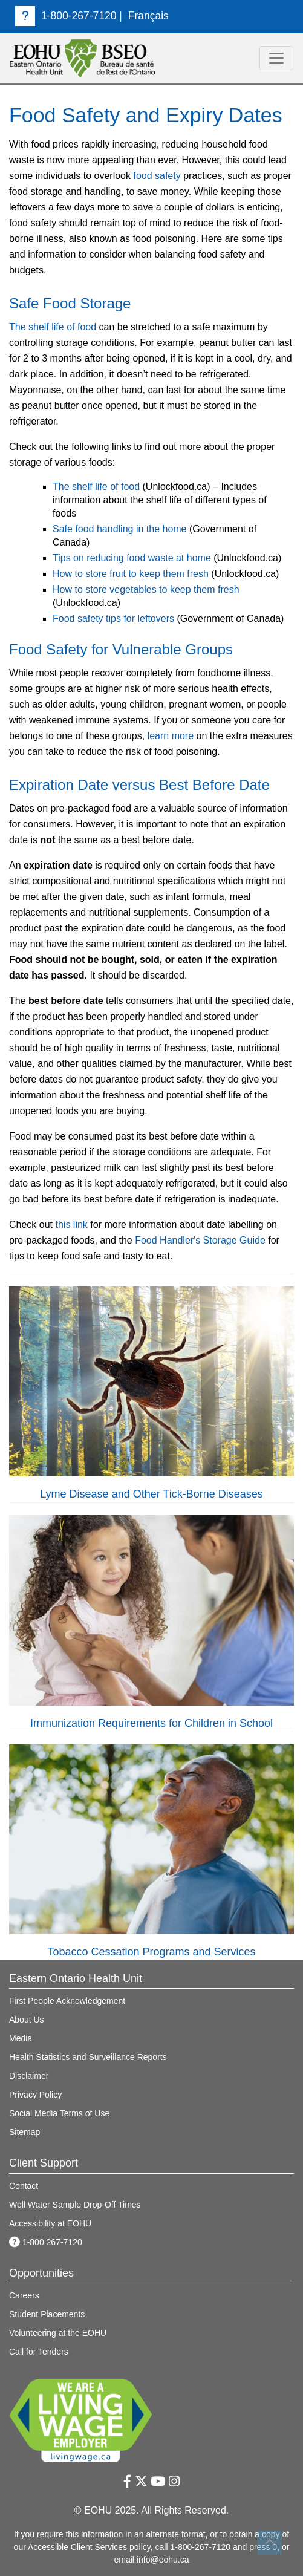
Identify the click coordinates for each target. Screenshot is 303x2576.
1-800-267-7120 (66, 16)
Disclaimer (28, 2076)
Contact (23, 2186)
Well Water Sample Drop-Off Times (75, 2204)
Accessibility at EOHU (50, 2223)
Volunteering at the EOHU (57, 2333)
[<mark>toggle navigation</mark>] (276, 58)
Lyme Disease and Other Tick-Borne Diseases (151, 1494)
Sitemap (24, 2132)
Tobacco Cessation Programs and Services (151, 1952)
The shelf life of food (52, 327)
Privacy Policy (35, 2094)
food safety (156, 176)
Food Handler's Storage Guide (200, 1240)
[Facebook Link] (127, 2481)
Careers (24, 2295)
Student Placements (47, 2314)
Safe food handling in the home (120, 529)
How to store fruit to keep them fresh (131, 574)
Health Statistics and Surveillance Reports (88, 2057)
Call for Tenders (38, 2351)
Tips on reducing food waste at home (132, 558)
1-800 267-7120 (45, 2242)
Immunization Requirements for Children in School (151, 1723)
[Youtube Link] (158, 2481)
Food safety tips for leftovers (113, 618)
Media (20, 2038)
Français (148, 16)
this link (71, 1224)
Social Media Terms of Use (59, 2113)
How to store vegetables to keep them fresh (146, 589)
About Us (26, 2019)
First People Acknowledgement (67, 2001)
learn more (171, 736)
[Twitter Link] (141, 2481)
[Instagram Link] (174, 2481)
